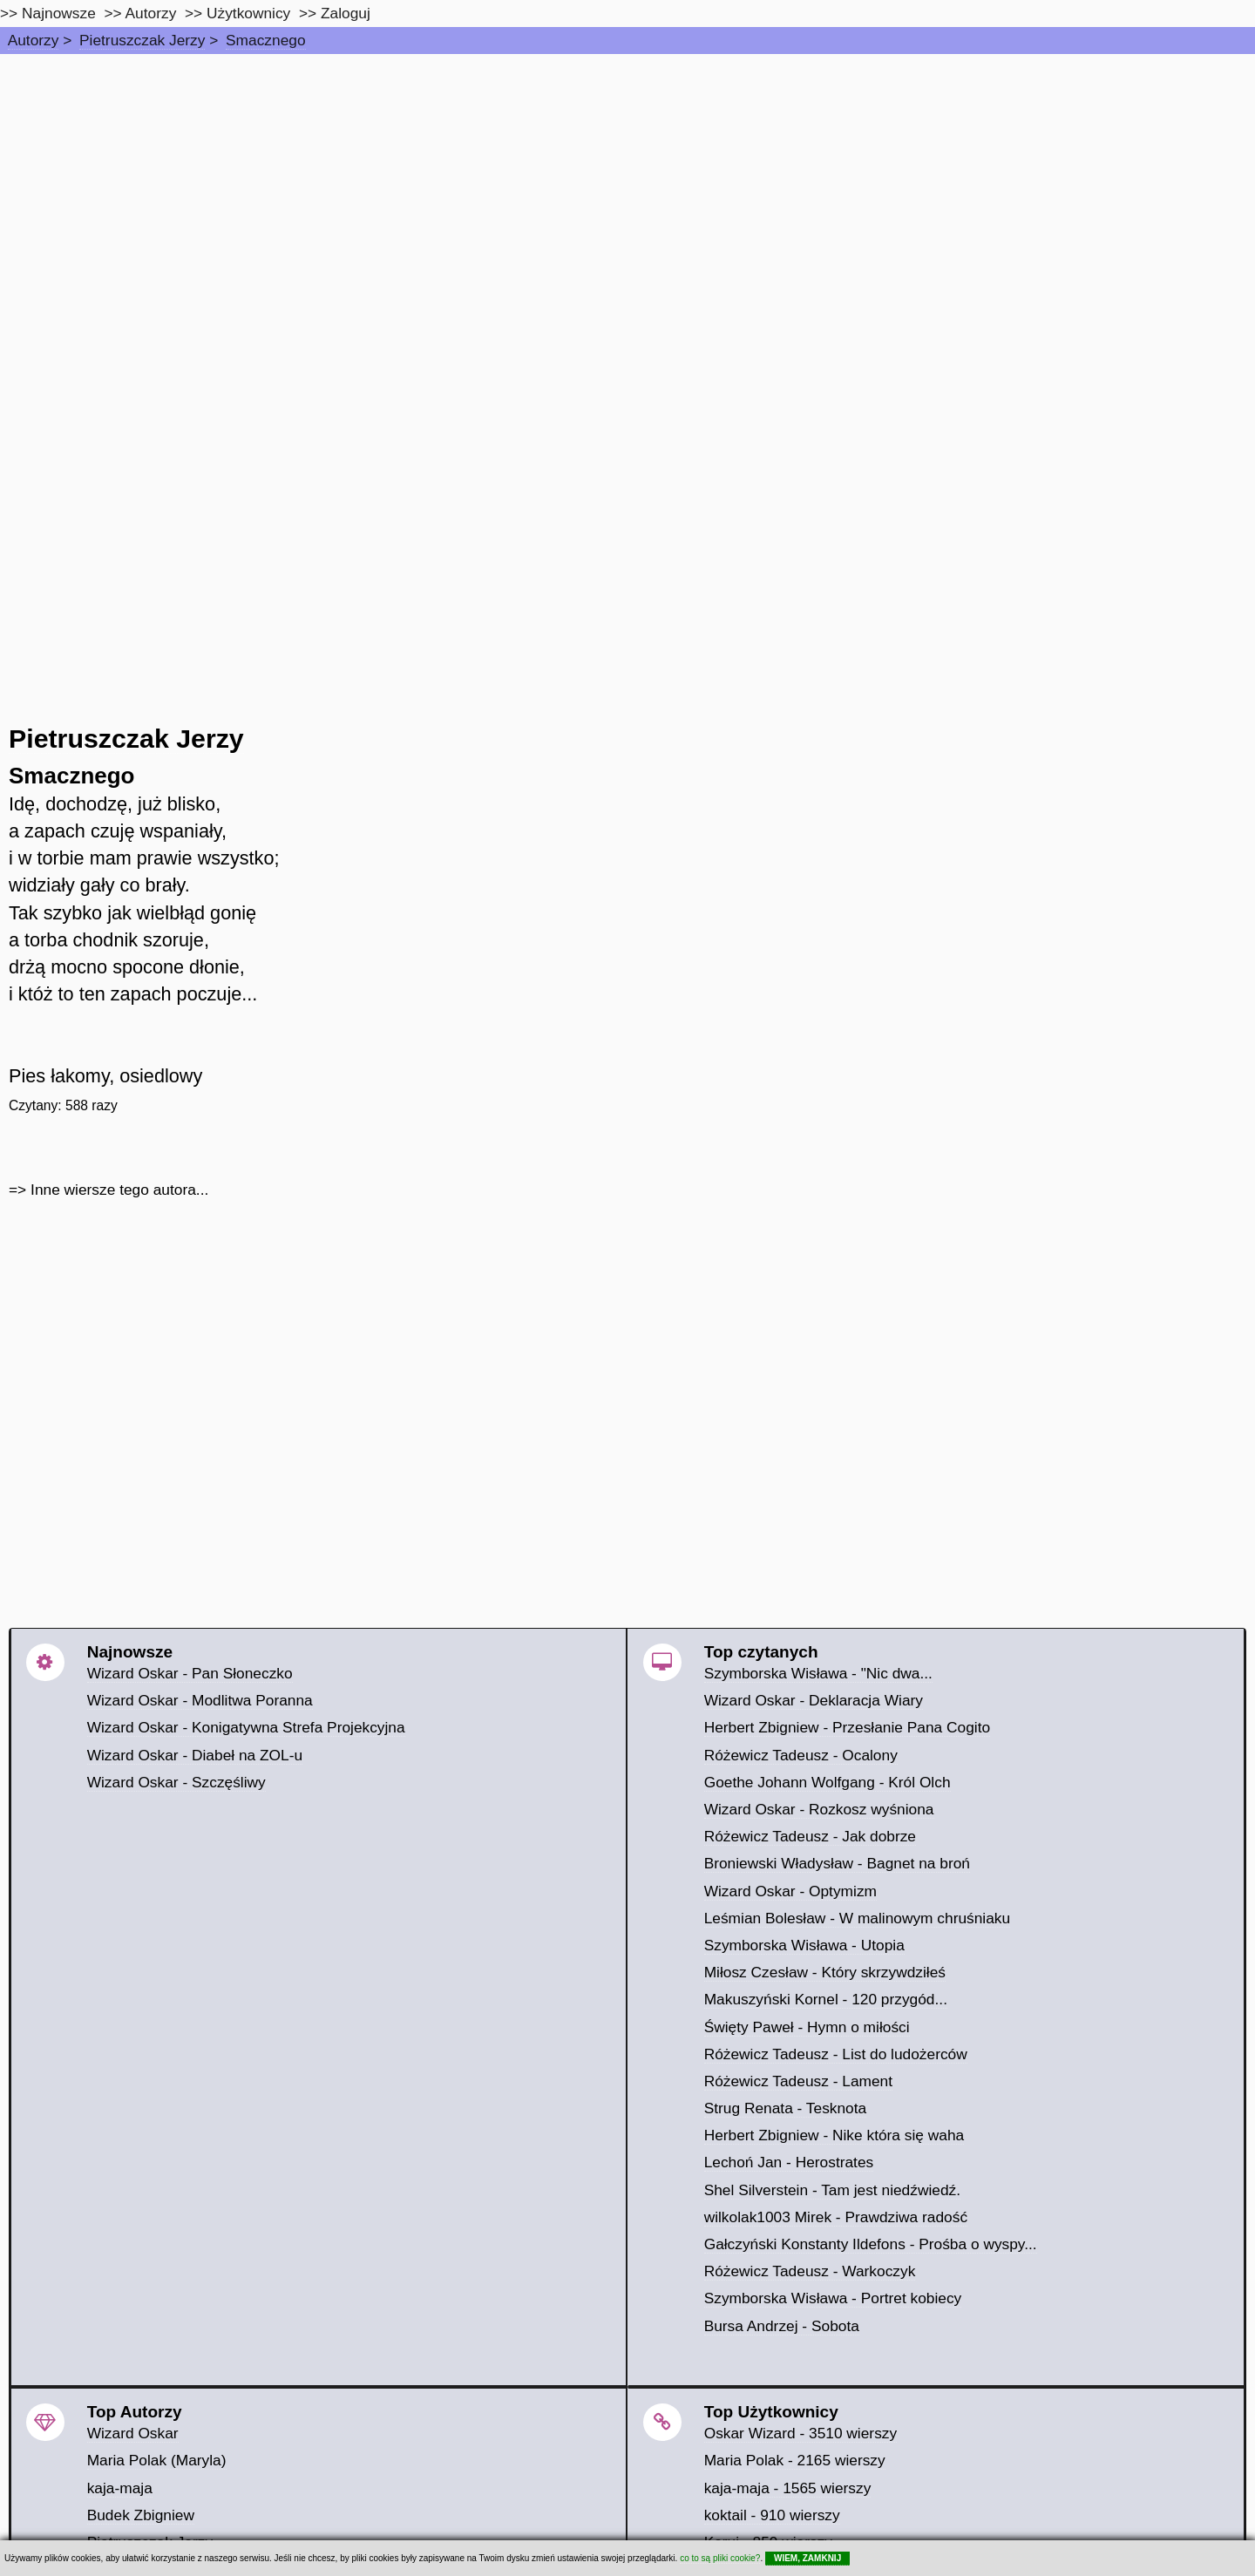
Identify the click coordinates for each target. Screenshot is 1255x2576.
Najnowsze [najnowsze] (59, 13)
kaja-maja (120, 2488)
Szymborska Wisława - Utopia (804, 1945)
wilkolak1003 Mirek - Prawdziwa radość (835, 2217)
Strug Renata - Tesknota (785, 2108)
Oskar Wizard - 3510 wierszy (800, 2433)
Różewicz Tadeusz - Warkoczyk (810, 2271)
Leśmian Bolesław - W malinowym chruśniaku (857, 1918)
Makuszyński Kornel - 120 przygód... (825, 1999)
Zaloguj (345, 13)
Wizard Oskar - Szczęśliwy (176, 1782)
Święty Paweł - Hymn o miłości (807, 2027)
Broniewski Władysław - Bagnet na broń (837, 1863)
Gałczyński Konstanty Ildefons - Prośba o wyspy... (870, 2244)
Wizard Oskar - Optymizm (790, 1891)
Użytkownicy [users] (248, 13)
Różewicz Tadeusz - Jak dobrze (810, 1836)
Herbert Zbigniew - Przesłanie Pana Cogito (847, 1727)
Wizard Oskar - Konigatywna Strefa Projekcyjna (246, 1727)
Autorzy (33, 40)
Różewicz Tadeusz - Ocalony (801, 1755)
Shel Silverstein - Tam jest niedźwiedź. (832, 2190)
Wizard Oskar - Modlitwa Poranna (200, 1700)
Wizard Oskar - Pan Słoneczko (190, 1673)
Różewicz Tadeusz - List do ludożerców (835, 2054)
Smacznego (266, 40)
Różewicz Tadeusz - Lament (798, 2081)
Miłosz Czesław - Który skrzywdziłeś (825, 1972)
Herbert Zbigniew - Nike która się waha (834, 2135)
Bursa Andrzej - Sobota (781, 2326)
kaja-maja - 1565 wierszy (788, 2488)
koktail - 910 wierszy (772, 2515)
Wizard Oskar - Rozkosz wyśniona (819, 1809)
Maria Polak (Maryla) (157, 2460)
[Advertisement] (627, 185)
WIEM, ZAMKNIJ (807, 2558)
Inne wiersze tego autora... (119, 1189)
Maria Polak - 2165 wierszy (794, 2460)
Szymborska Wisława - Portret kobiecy (833, 2298)
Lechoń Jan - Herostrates (789, 2162)
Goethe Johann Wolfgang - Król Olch (827, 1782)
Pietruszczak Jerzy (142, 40)
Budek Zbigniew (140, 2515)
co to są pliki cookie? (720, 2558)
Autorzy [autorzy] (151, 13)
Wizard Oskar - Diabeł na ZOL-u (194, 1755)
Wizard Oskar (133, 2433)
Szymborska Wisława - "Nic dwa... (818, 1673)
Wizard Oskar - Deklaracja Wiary (813, 1700)
